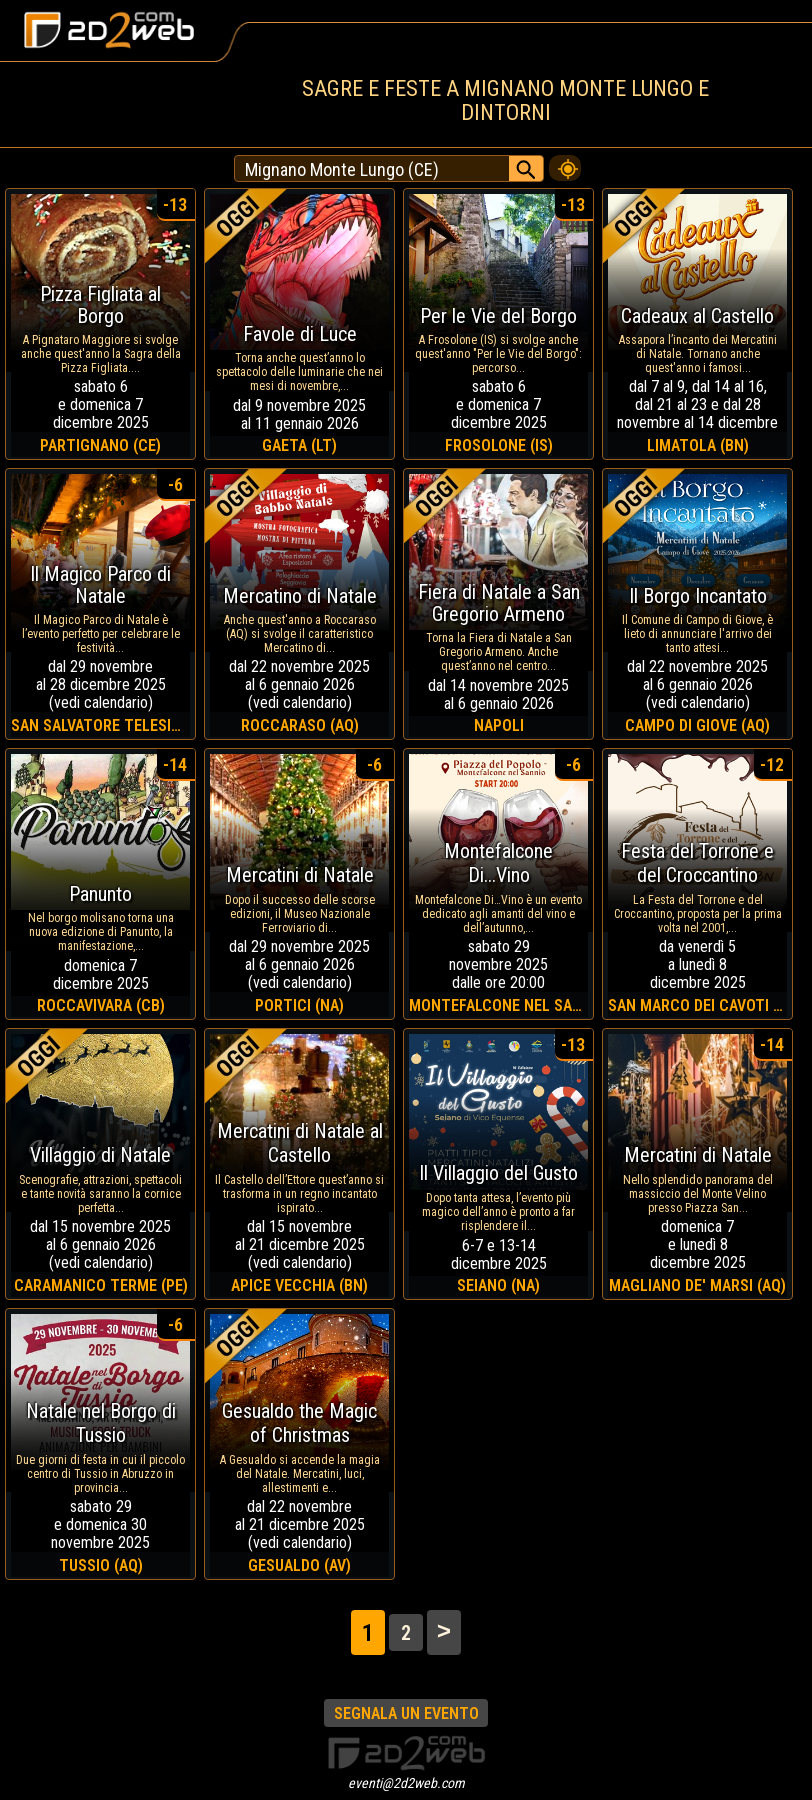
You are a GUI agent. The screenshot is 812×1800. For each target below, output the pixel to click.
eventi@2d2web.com (406, 1783)
